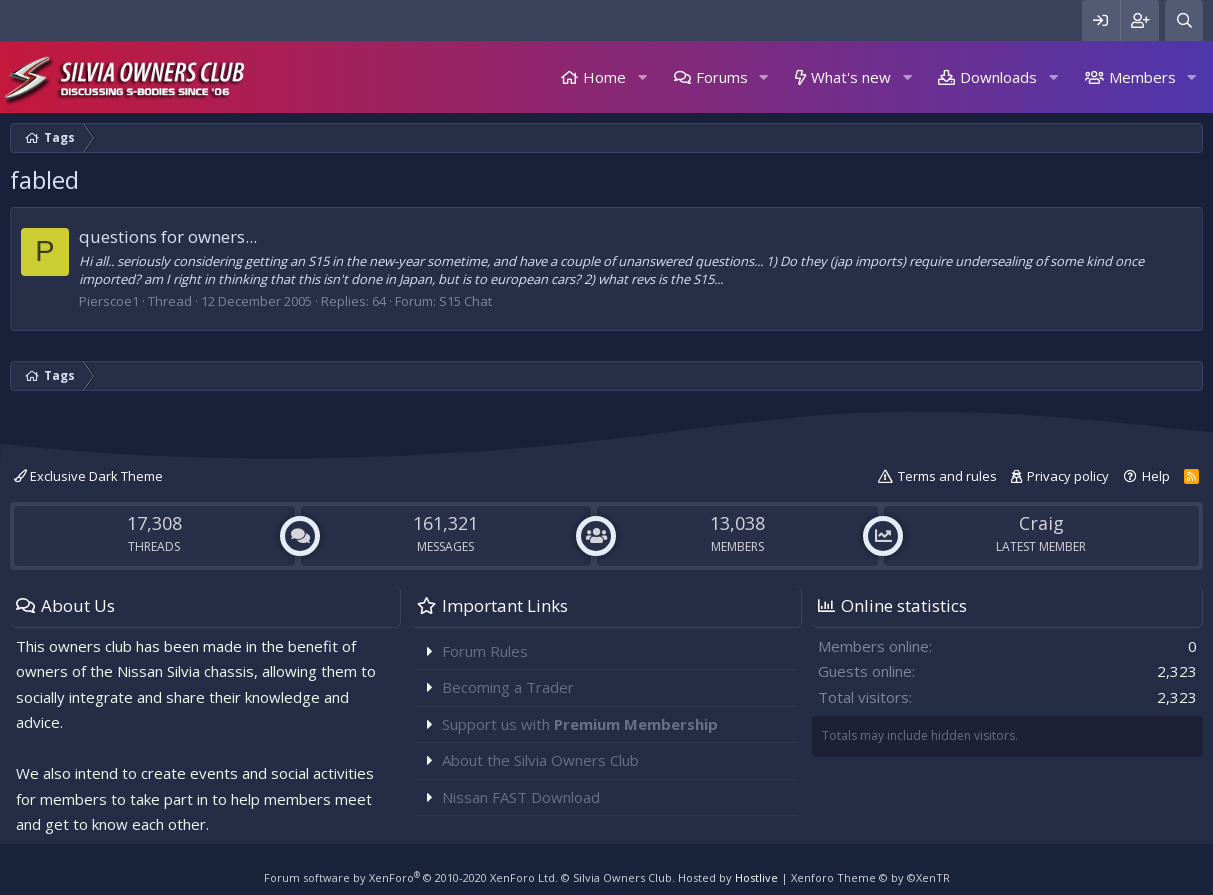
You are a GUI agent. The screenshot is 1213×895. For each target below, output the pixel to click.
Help (1156, 476)
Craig (1041, 523)
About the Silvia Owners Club (540, 760)
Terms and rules (947, 476)
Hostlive (756, 877)
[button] (642, 77)
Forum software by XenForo (411, 877)
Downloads (998, 77)
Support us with (580, 724)
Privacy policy (1068, 476)
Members (1142, 77)
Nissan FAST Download (521, 797)
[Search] (1184, 20)
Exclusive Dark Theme (88, 476)
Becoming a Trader (508, 687)
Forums (722, 77)
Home (604, 77)
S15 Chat (465, 301)
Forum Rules (485, 651)
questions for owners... (168, 236)
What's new (851, 77)
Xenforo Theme (870, 877)
